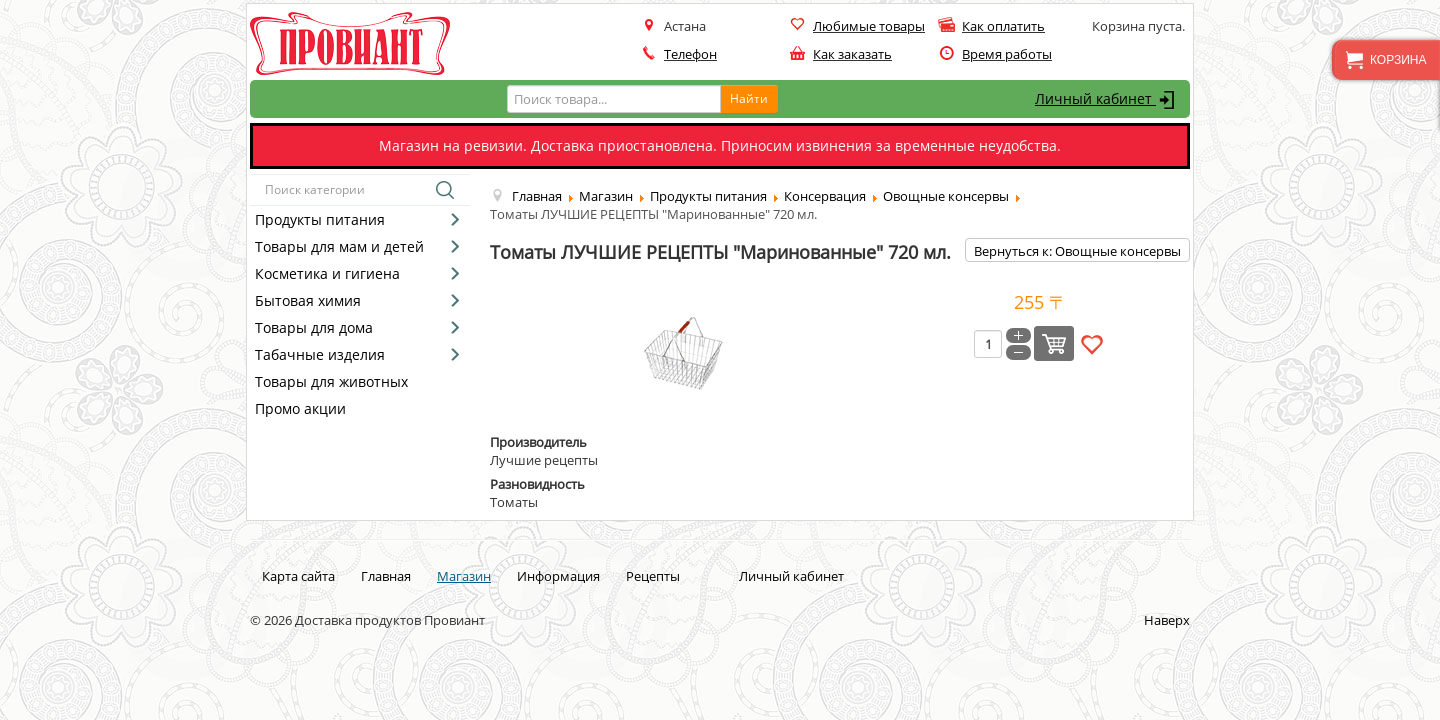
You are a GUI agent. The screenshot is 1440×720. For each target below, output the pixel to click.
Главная (386, 576)
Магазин (464, 576)
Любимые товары (869, 26)
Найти (749, 98)
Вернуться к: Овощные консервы (1077, 251)
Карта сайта (298, 576)
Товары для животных (331, 381)
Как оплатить (1003, 26)
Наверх (1167, 620)
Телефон (690, 54)
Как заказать (852, 54)
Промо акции (300, 408)
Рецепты (653, 576)
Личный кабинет (1107, 100)
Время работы (1007, 54)
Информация (558, 576)
